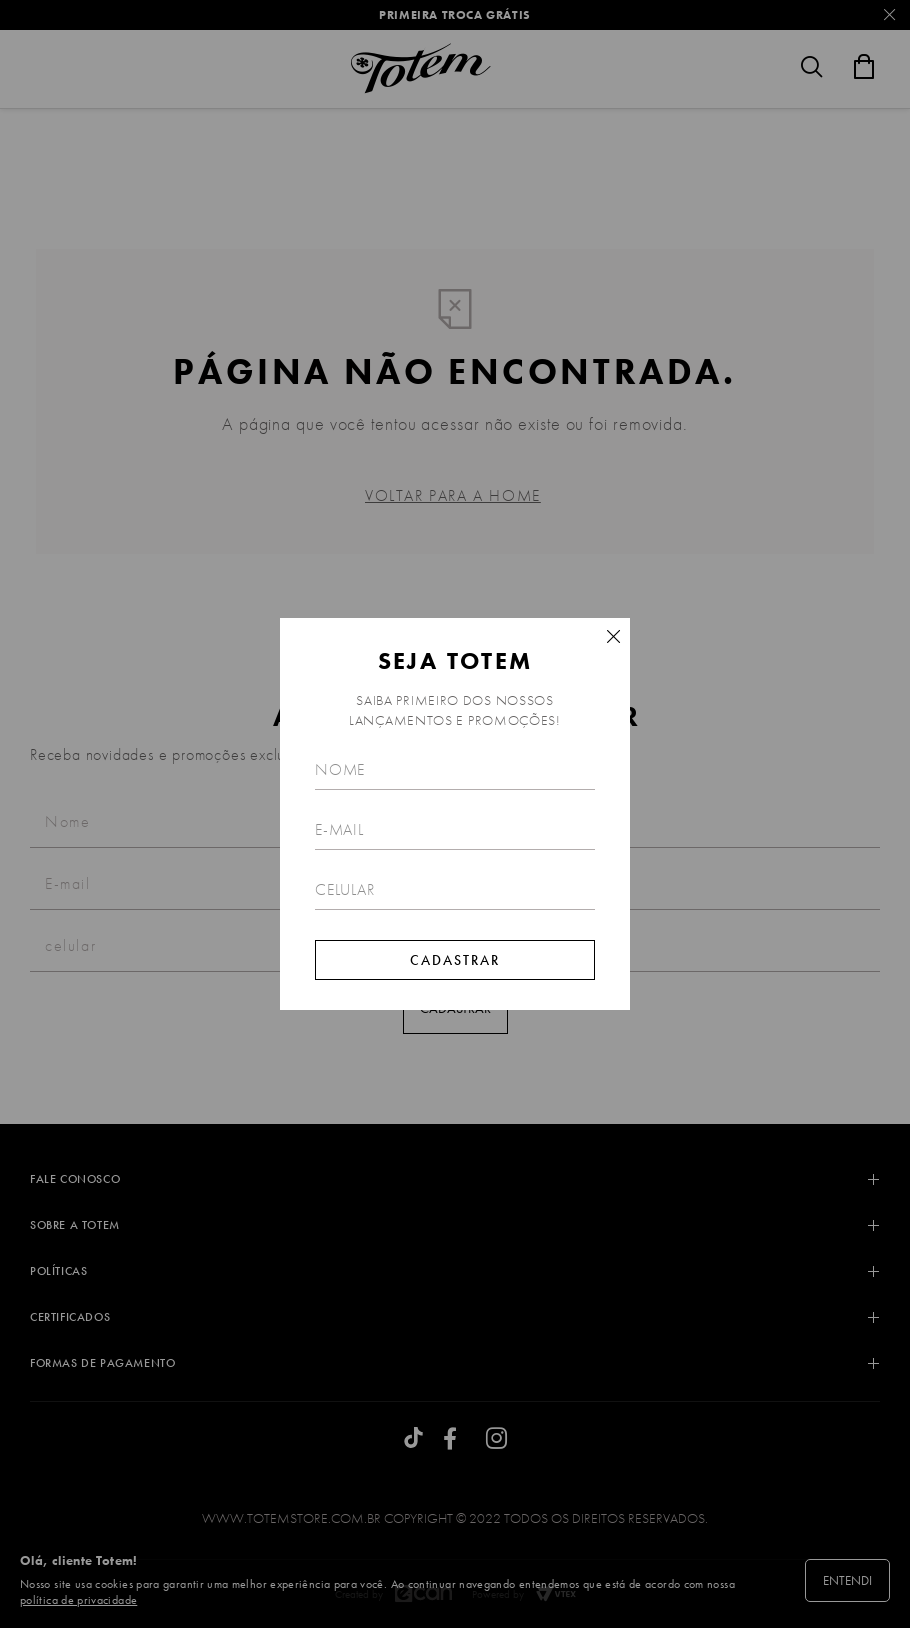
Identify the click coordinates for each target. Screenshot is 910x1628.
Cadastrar (455, 960)
